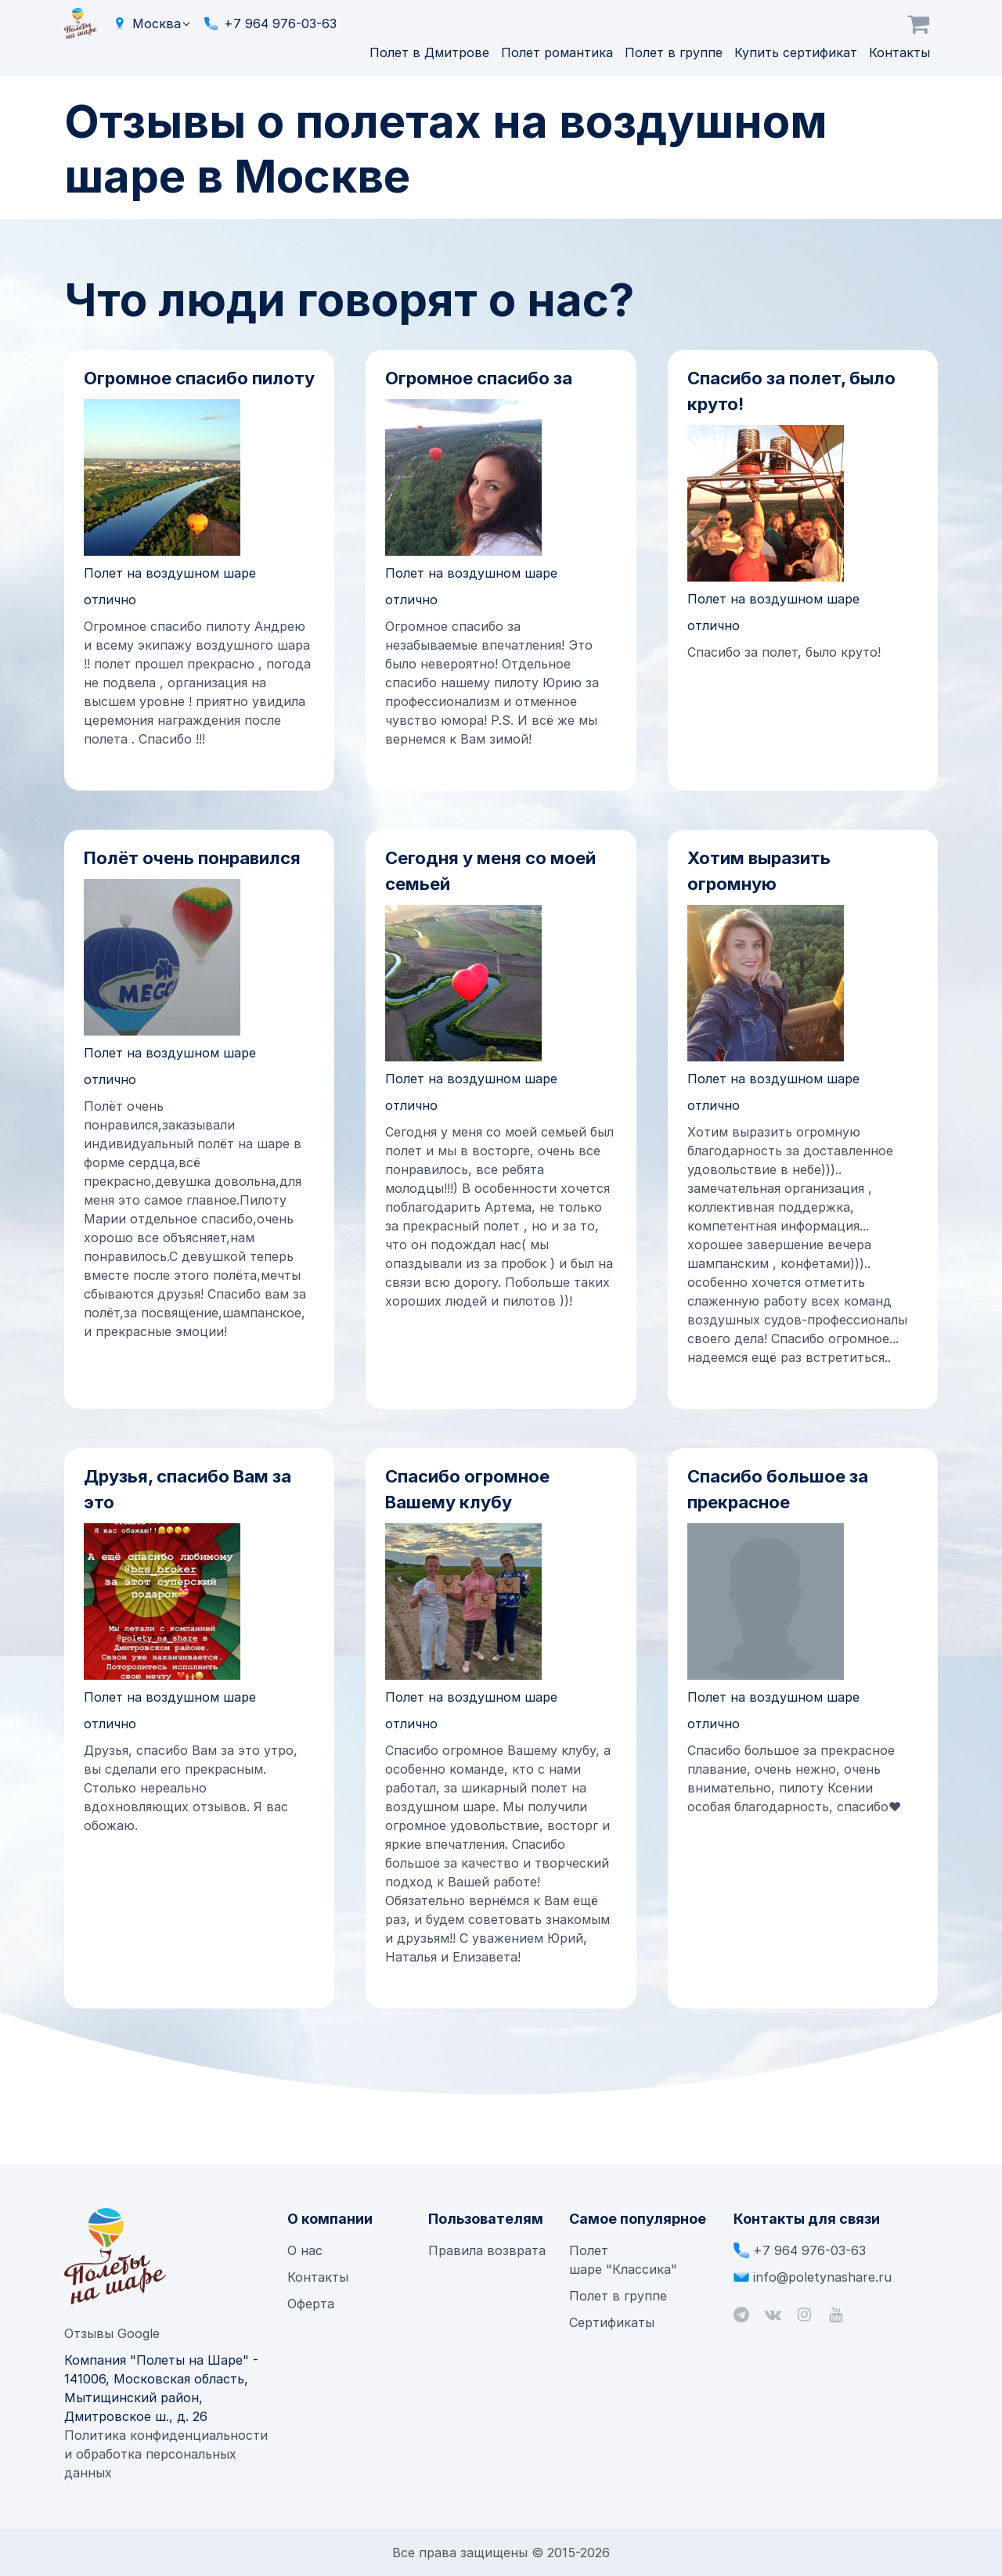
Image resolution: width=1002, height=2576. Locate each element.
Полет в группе (675, 52)
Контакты (899, 52)
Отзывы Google (112, 2333)
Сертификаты (611, 2322)
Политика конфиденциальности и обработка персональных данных (166, 2454)
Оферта (310, 2303)
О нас (305, 2250)
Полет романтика (559, 52)
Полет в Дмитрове (431, 52)
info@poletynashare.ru (822, 2277)
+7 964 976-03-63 (280, 23)
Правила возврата (487, 2250)
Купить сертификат (797, 52)
